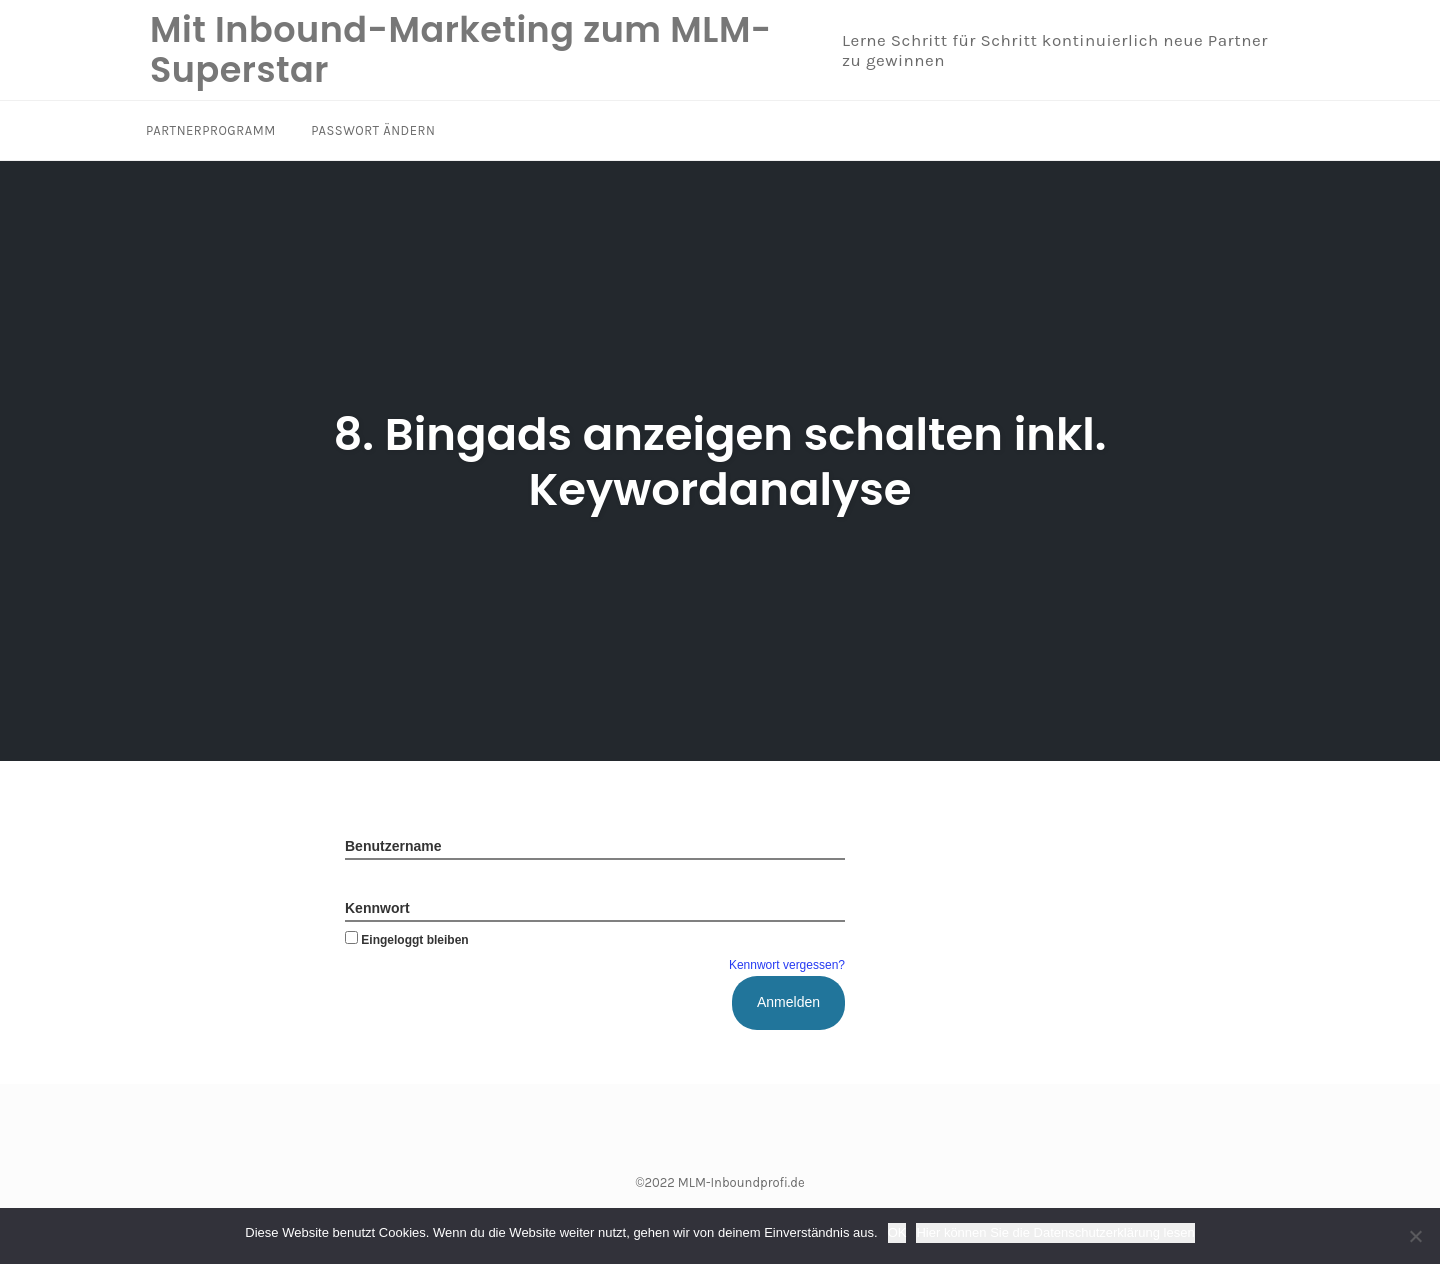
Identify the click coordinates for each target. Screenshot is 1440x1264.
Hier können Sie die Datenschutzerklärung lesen (1055, 1232)
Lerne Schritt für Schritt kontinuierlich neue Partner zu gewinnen (1055, 50)
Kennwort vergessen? (787, 965)
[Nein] (1415, 1236)
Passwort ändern (373, 130)
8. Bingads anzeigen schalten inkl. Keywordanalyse (719, 462)
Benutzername (393, 846)
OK (897, 1232)
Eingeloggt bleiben (407, 940)
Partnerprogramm (211, 130)
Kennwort (377, 908)
